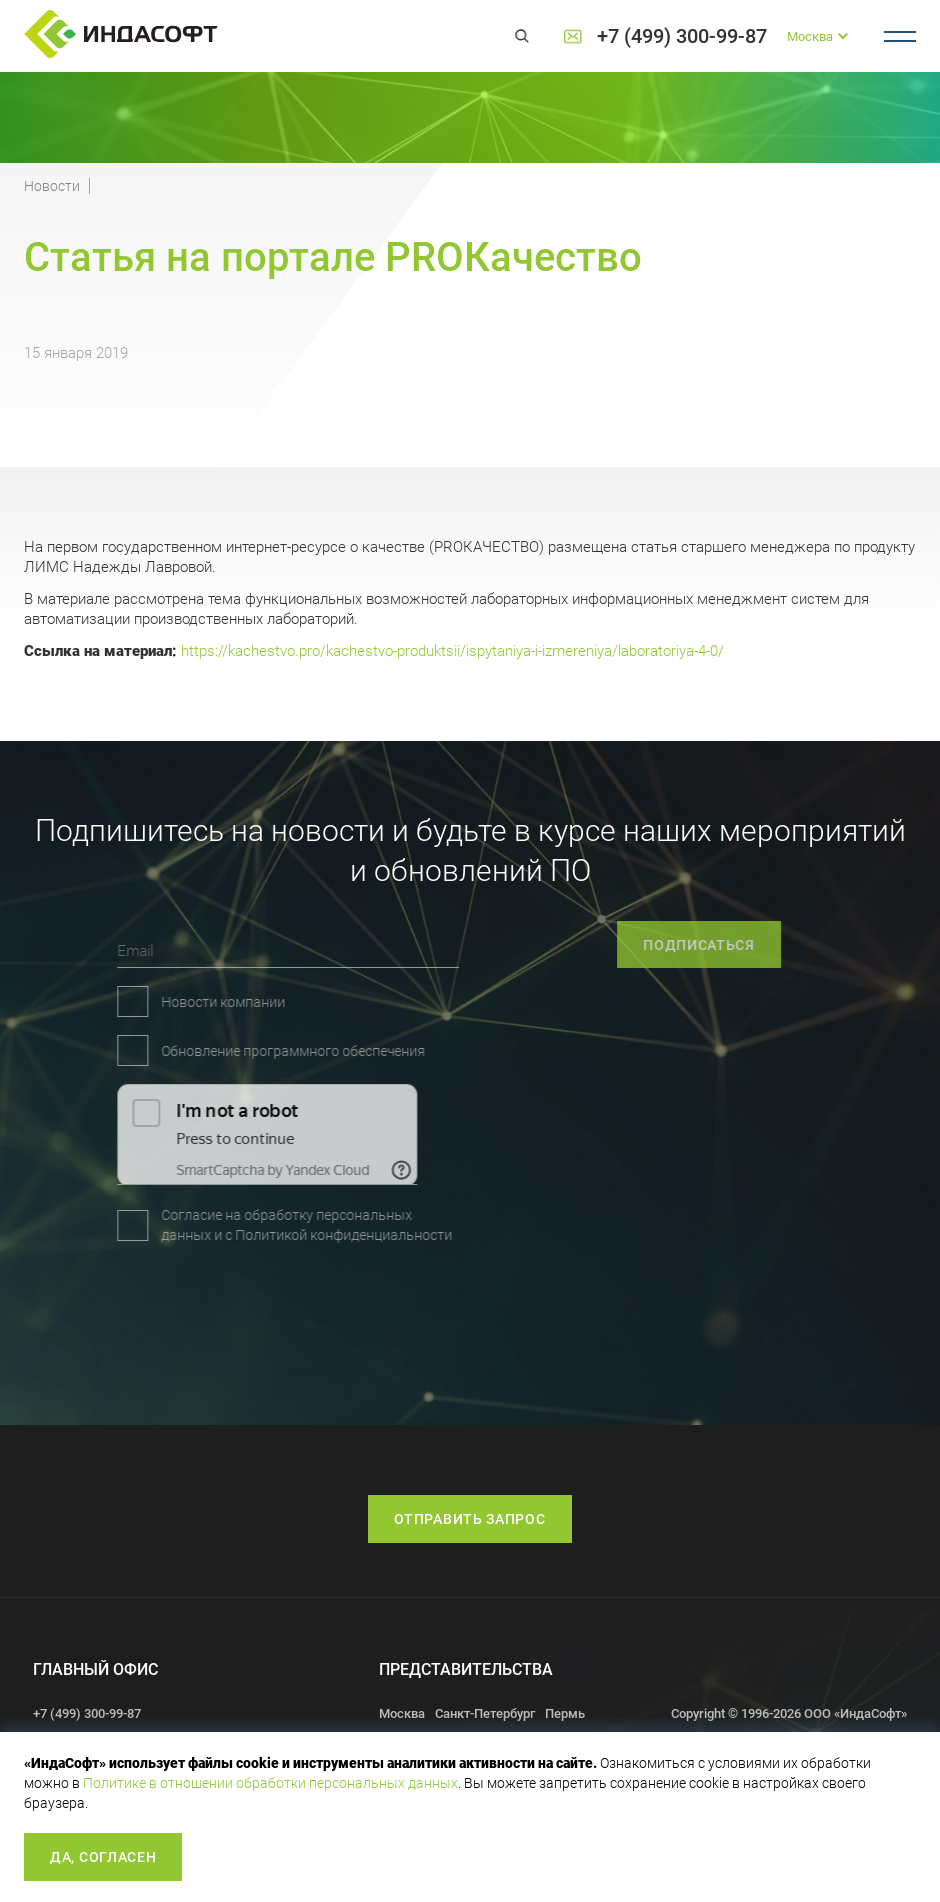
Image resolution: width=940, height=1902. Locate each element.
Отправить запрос (469, 1519)
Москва (402, 1713)
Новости (52, 186)
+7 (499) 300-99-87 (682, 36)
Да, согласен (103, 1857)
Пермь (565, 1713)
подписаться (746, 945)
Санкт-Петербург (485, 1713)
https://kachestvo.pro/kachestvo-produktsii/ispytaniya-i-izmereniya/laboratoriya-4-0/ (452, 651)
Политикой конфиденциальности (245, 1235)
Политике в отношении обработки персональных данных (270, 1783)
